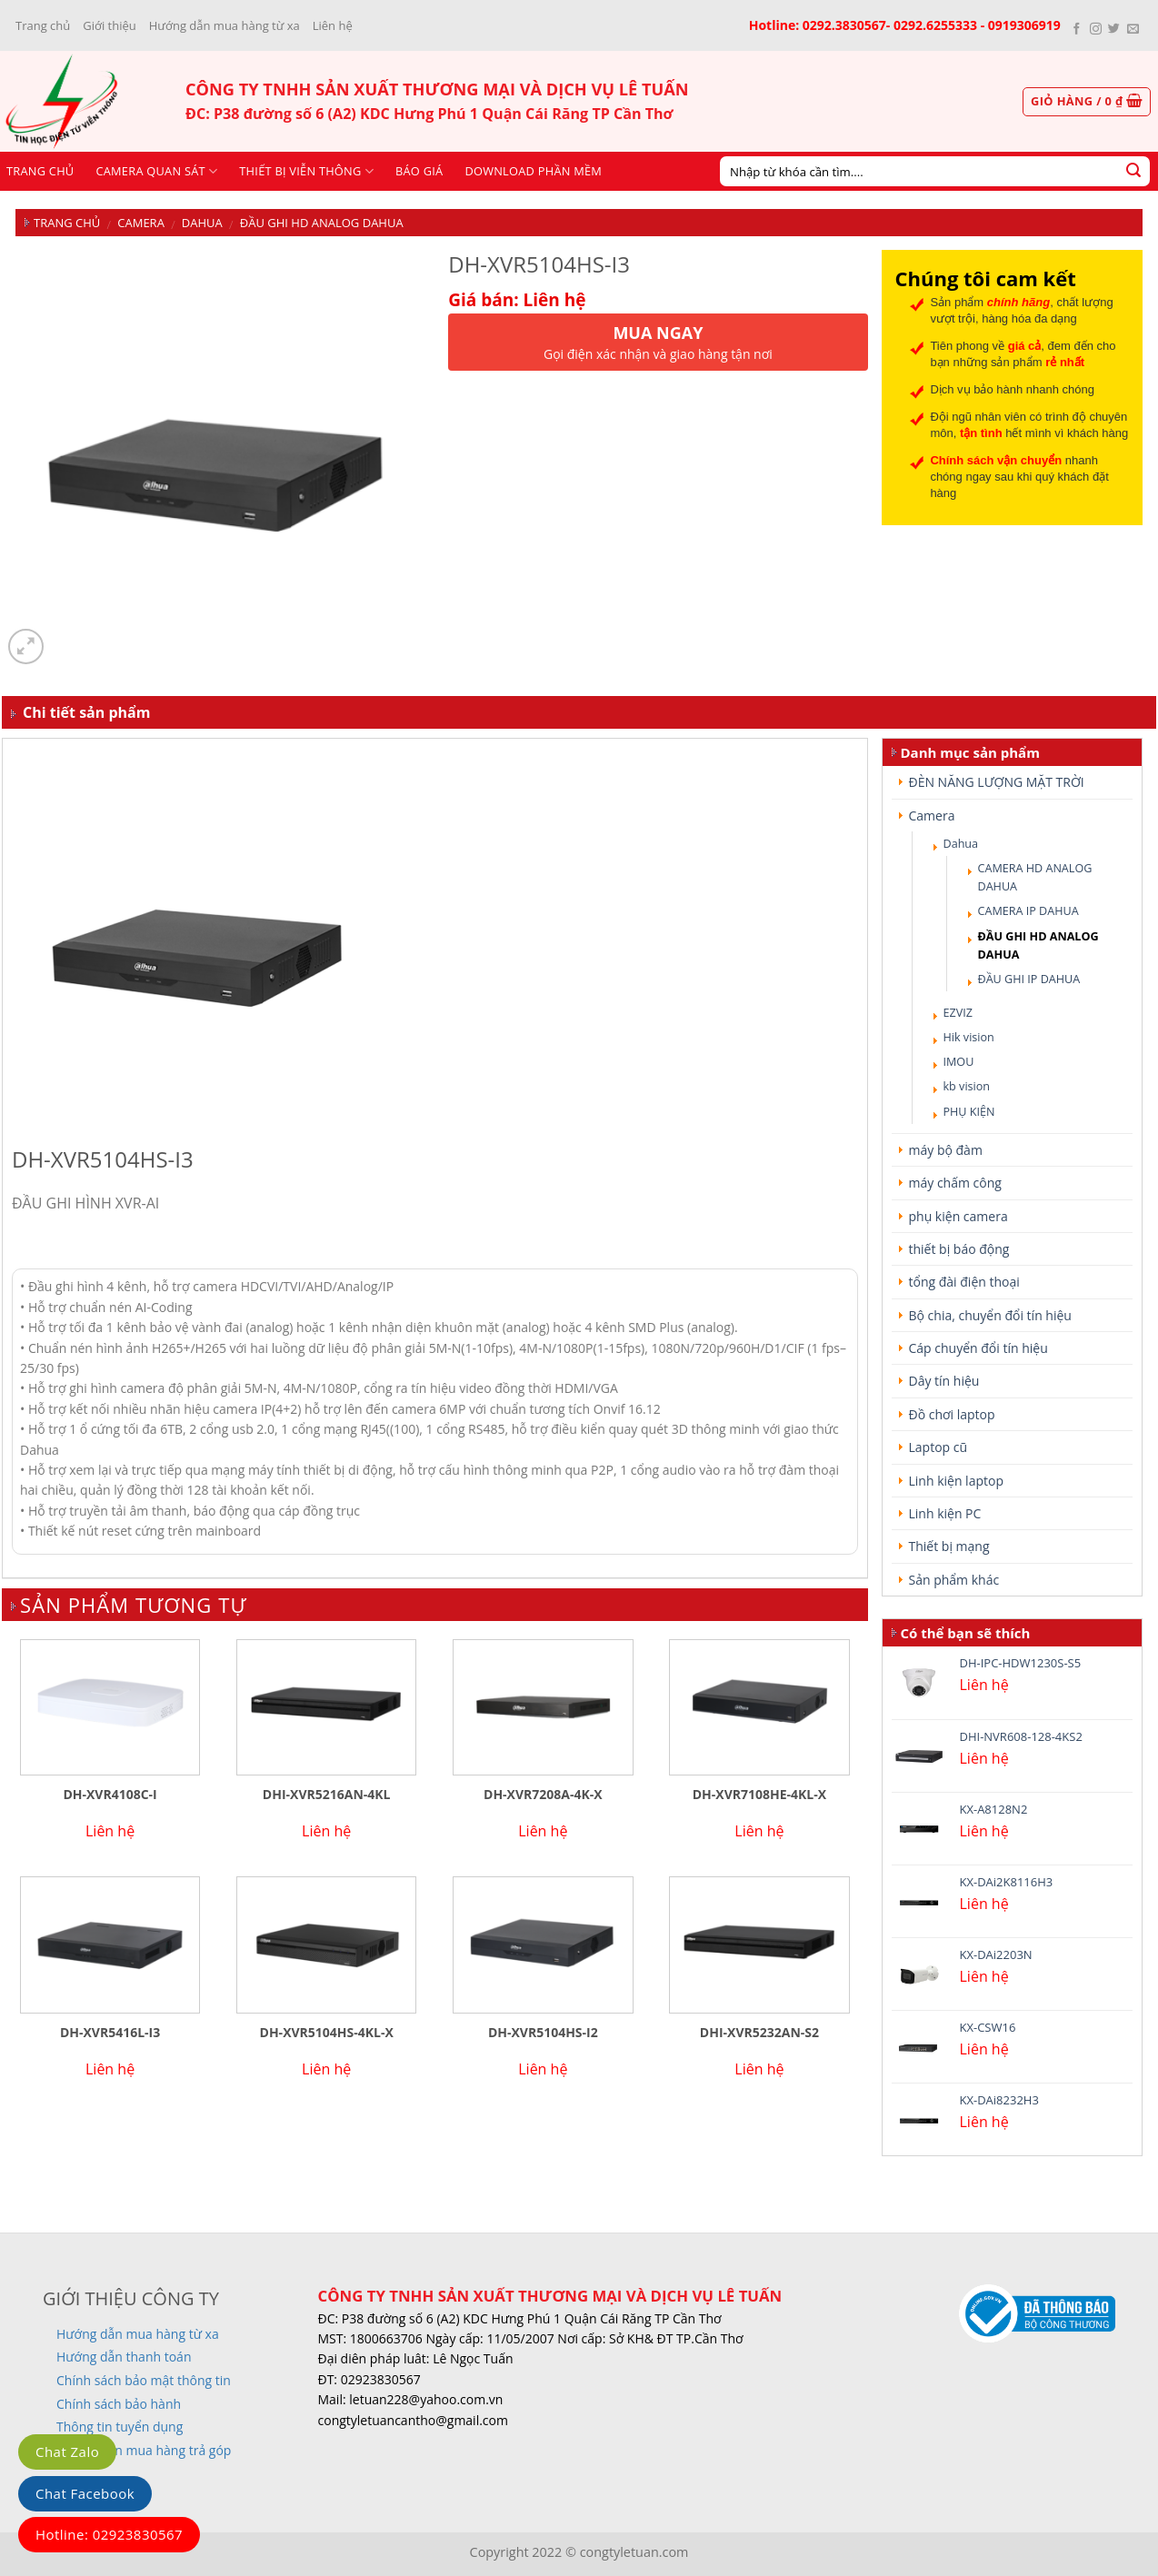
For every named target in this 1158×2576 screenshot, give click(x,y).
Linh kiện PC (945, 1513)
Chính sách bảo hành (118, 2403)
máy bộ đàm (946, 1150)
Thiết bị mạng (949, 1546)
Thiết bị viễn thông (306, 171)
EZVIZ (958, 1012)
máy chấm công (955, 1182)
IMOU (958, 1061)
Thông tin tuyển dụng (119, 2426)
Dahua (202, 222)
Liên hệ (333, 25)
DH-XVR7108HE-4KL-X (759, 1794)
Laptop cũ (938, 1447)
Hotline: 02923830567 (109, 2534)
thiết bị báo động (959, 1249)
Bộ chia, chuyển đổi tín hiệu (990, 1315)
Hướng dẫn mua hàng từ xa (224, 25)
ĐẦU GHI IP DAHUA (1029, 979)
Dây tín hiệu (944, 1380)
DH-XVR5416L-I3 (110, 2032)
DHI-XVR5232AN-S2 (759, 2032)
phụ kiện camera (958, 1216)
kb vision (967, 1086)
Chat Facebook (85, 2493)
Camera (141, 222)
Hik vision (968, 1037)
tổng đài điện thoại (964, 1281)
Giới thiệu (109, 25)
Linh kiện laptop (956, 1480)
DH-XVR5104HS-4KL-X (327, 2032)
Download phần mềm (533, 171)
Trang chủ (42, 25)
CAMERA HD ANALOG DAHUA (1035, 877)
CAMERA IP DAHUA (1028, 911)
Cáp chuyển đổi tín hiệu (978, 1348)
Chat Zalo (67, 2451)
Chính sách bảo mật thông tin (143, 2380)
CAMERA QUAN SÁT (156, 171)
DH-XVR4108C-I (109, 1794)
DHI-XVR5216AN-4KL (327, 1794)
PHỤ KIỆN (969, 1111)
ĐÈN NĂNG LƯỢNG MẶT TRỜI (996, 782)
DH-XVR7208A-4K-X (543, 1794)
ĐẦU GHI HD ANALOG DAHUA (322, 222)
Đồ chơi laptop (952, 1414)
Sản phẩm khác (954, 1579)
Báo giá (419, 171)
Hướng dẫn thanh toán (123, 2356)
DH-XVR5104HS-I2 (543, 2032)
